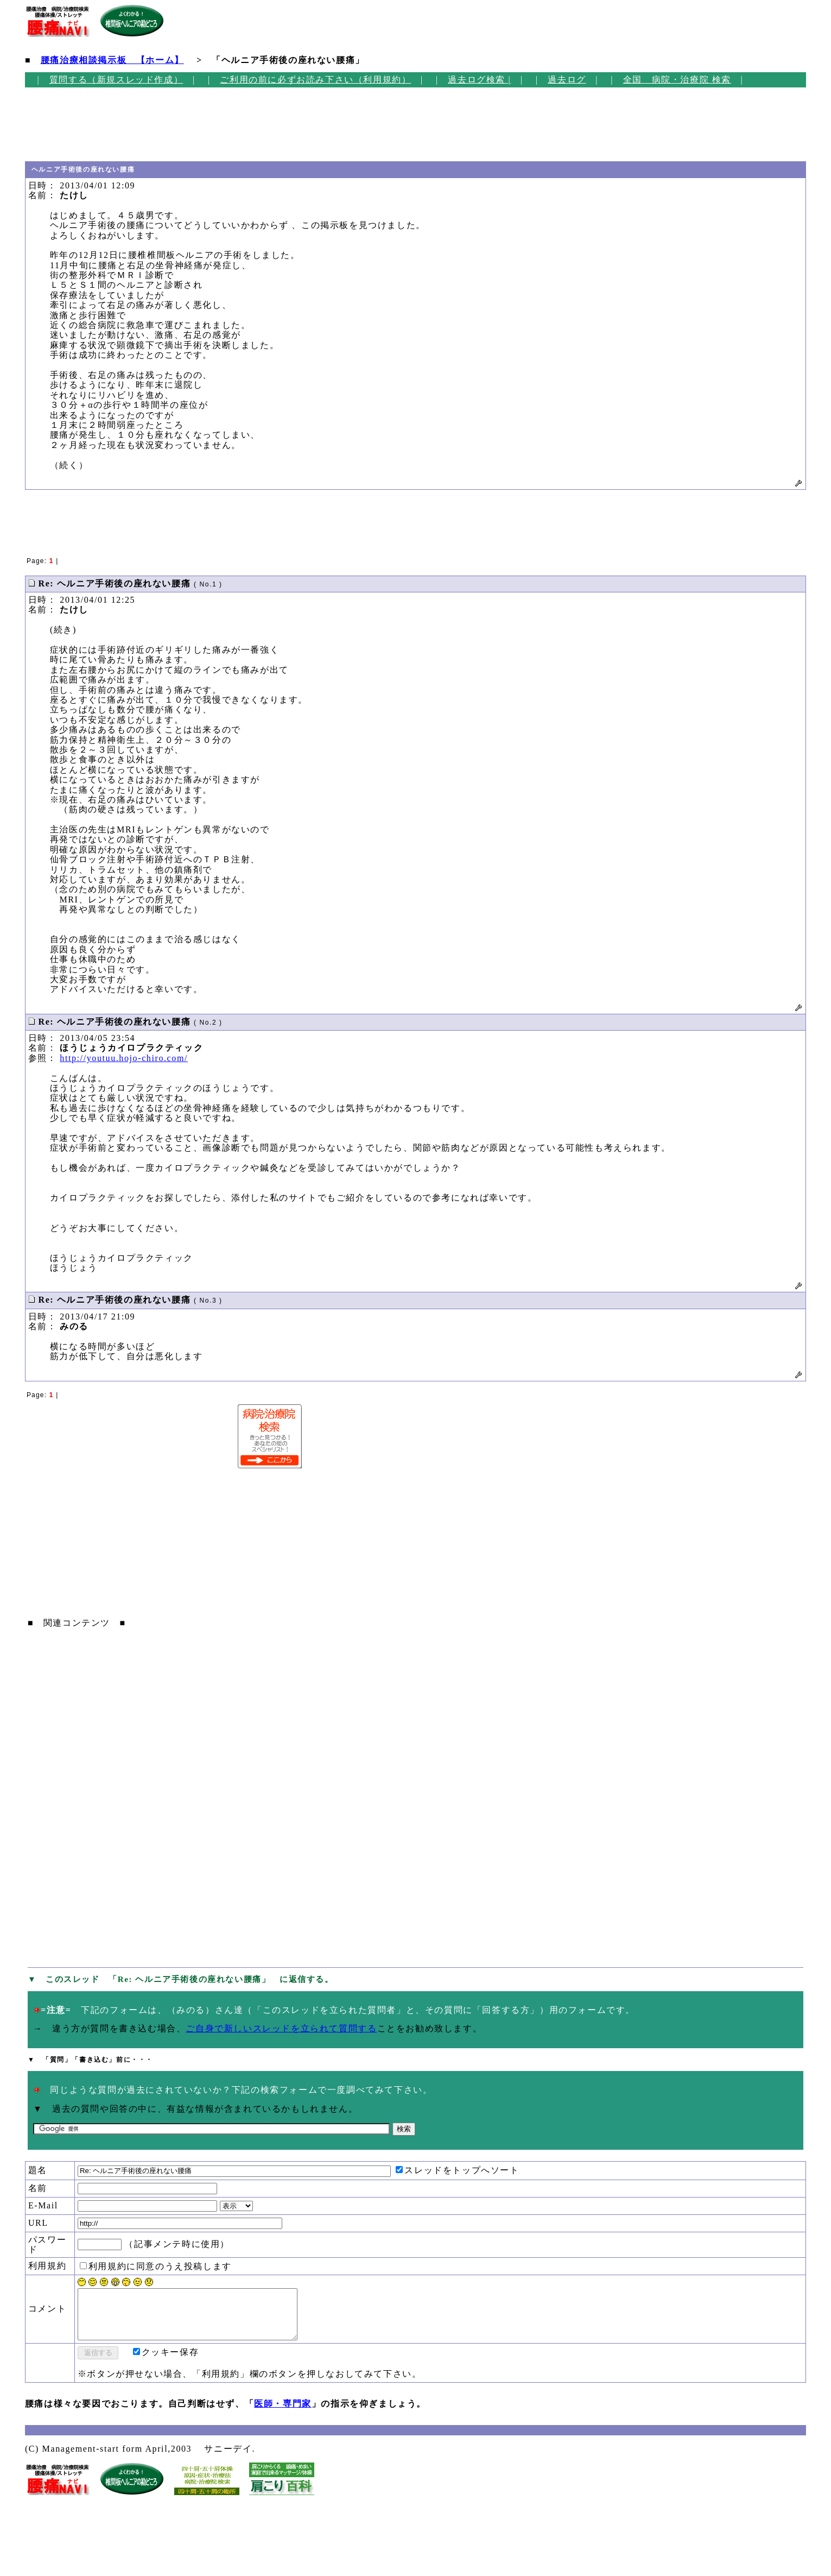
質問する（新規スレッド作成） (116, 79)
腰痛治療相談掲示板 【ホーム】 (112, 60)
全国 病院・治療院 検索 (677, 79)
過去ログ (567, 79)
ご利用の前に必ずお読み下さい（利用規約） (315, 79)
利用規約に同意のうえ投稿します (156, 2266)
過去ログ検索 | (479, 79)
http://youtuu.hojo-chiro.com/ (124, 1058)
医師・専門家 (283, 2413)
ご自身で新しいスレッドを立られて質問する (281, 2028)
